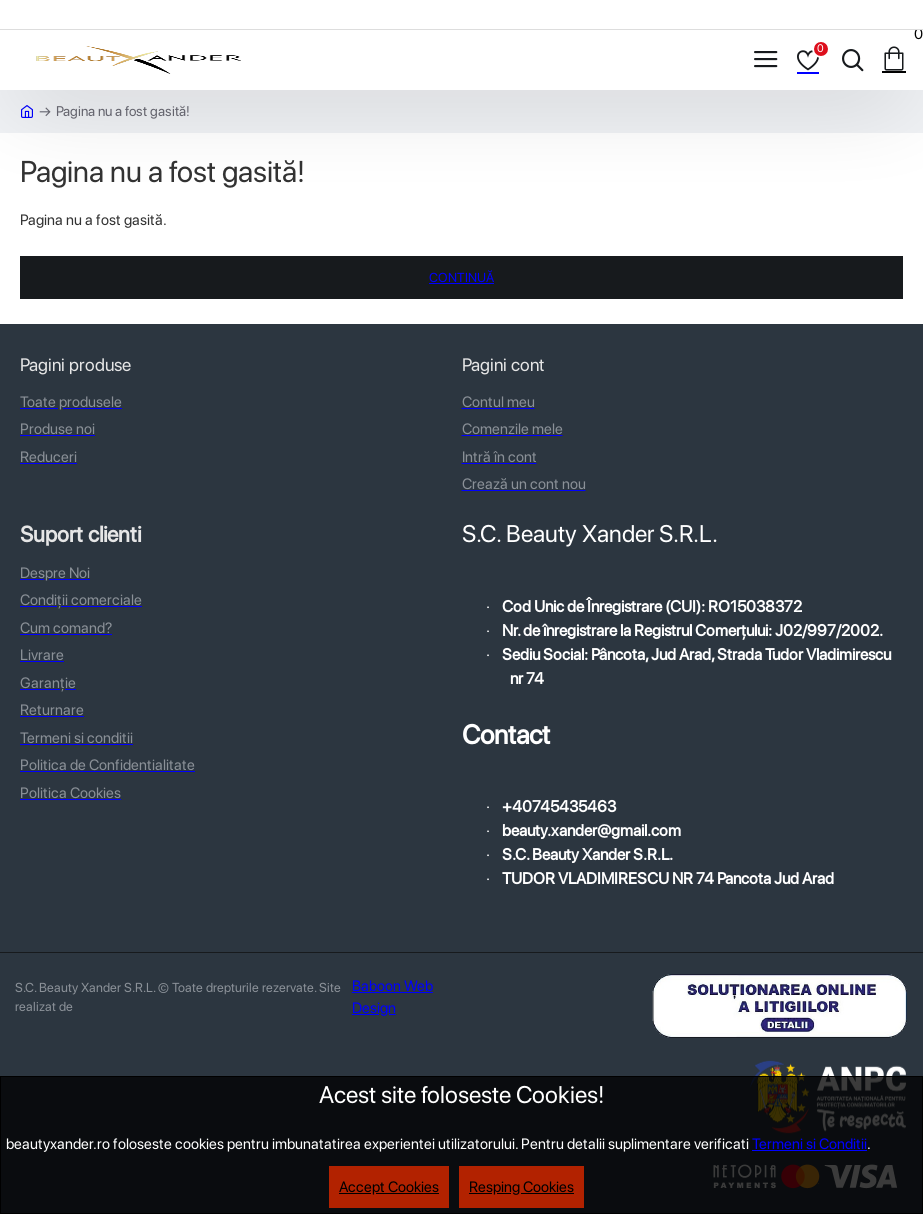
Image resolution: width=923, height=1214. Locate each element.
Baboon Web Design (392, 997)
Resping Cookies (521, 1187)
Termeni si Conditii (809, 1144)
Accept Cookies (389, 1187)
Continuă (461, 277)
